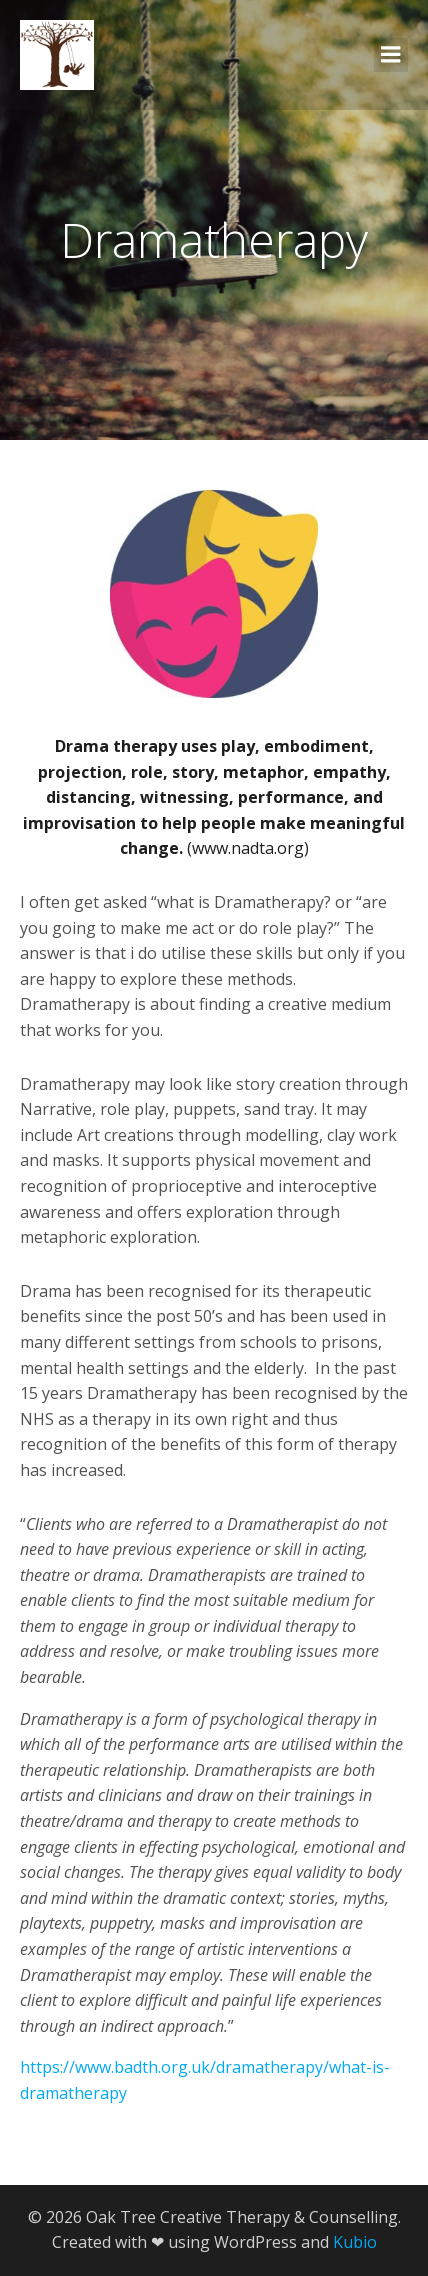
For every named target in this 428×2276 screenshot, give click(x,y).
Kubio (355, 2242)
